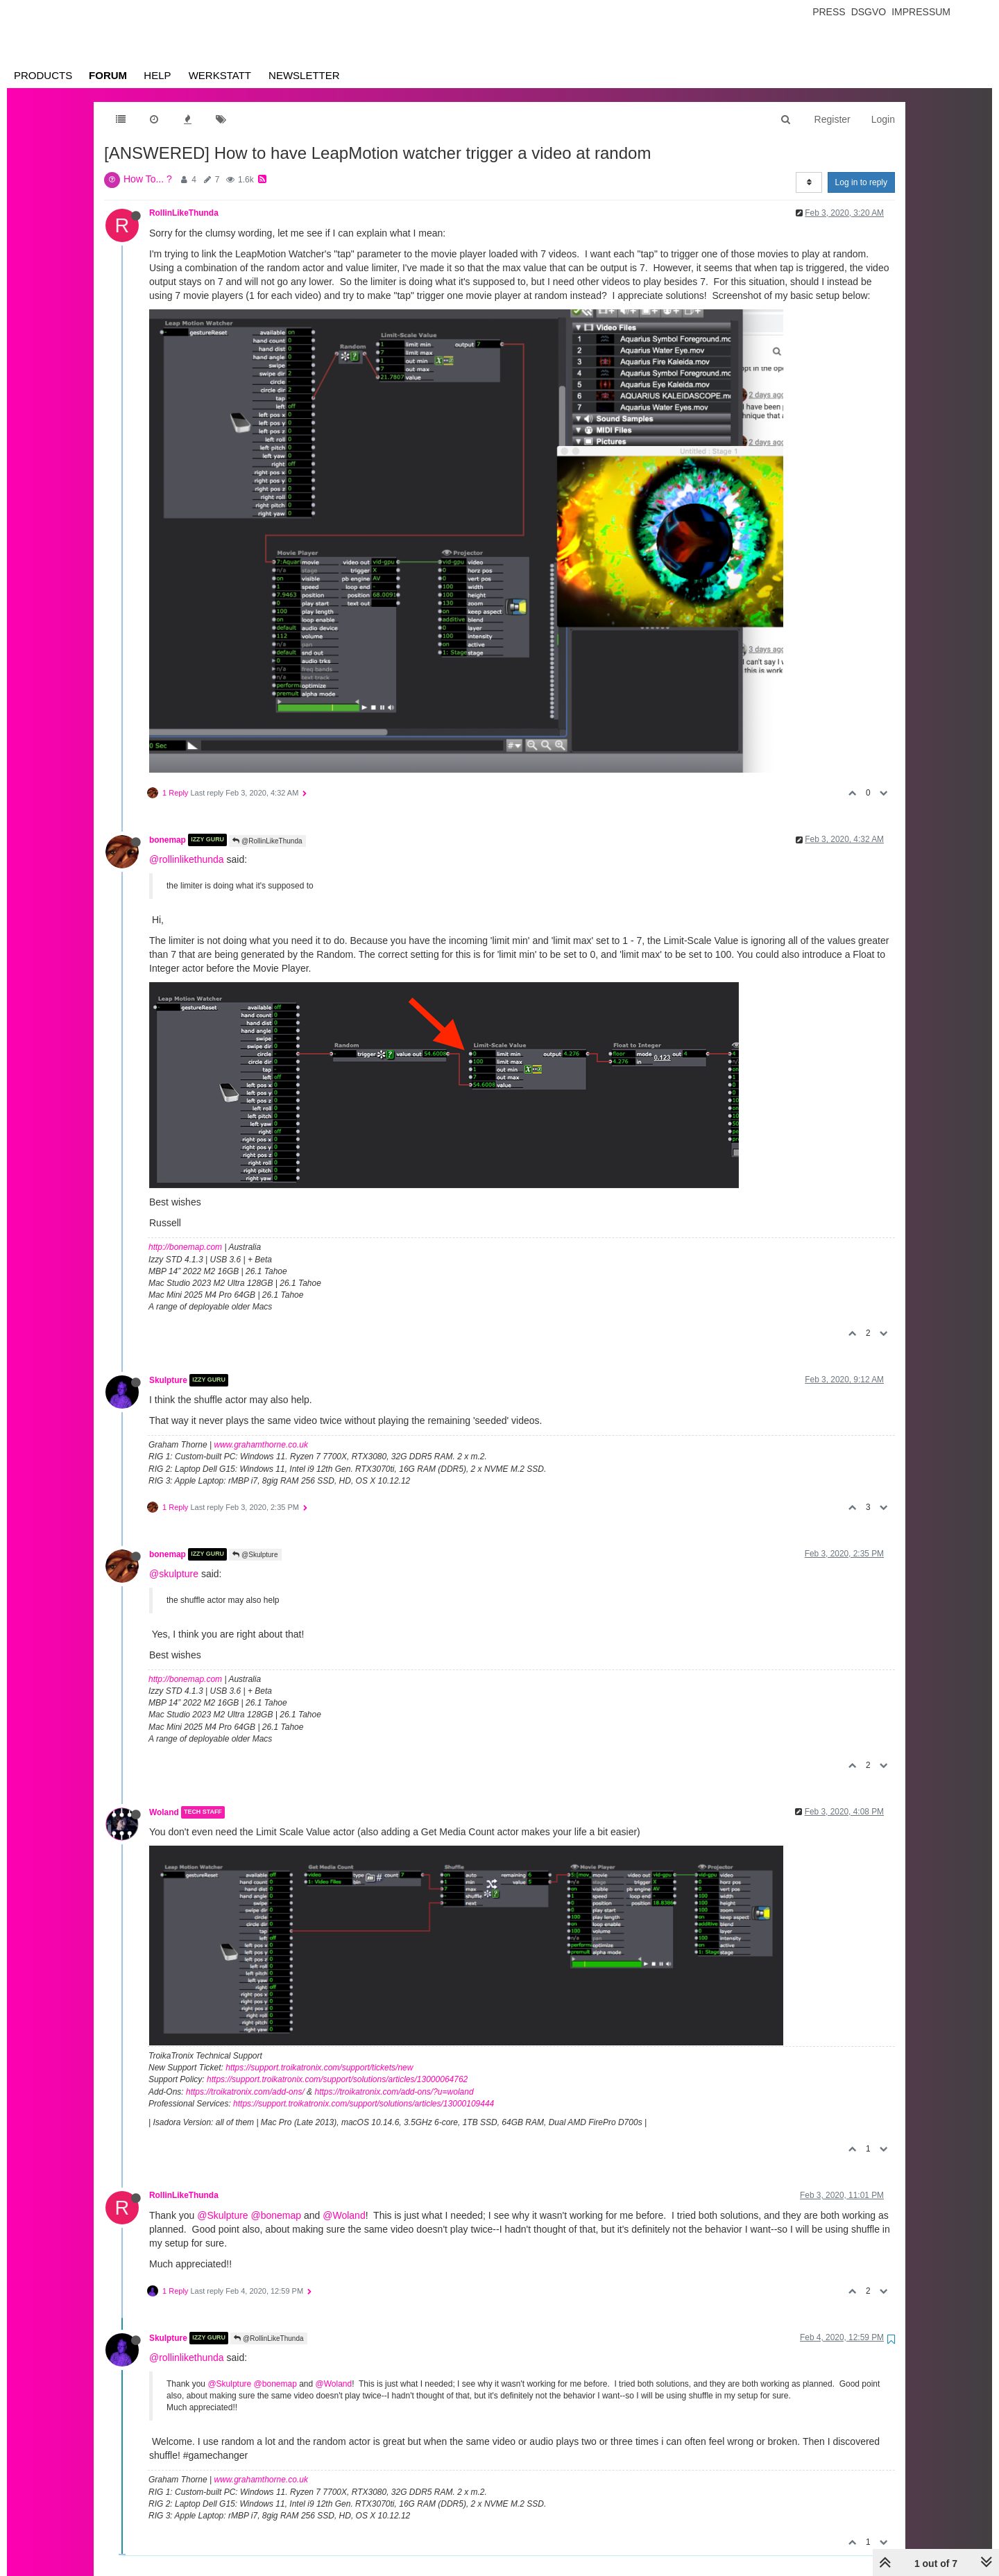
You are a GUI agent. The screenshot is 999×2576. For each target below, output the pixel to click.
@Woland (344, 2215)
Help (157, 75)
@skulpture (173, 1573)
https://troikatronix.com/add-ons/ (245, 2092)
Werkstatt (220, 75)
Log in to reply (861, 182)
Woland (164, 1812)
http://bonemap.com (185, 1247)
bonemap (167, 840)
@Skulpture (255, 1555)
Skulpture (168, 1380)
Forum (108, 75)
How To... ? (147, 178)
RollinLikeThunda (184, 213)
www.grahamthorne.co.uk (261, 1445)
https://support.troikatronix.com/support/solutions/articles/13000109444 (363, 2104)
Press (828, 11)
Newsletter (304, 75)
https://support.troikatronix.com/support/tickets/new (319, 2067)
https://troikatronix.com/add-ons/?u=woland (393, 2092)
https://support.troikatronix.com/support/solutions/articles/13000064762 (337, 2079)
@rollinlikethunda (186, 859)
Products (43, 75)
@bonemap (276, 2215)
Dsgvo (869, 11)
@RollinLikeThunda (267, 841)
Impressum (920, 11)
